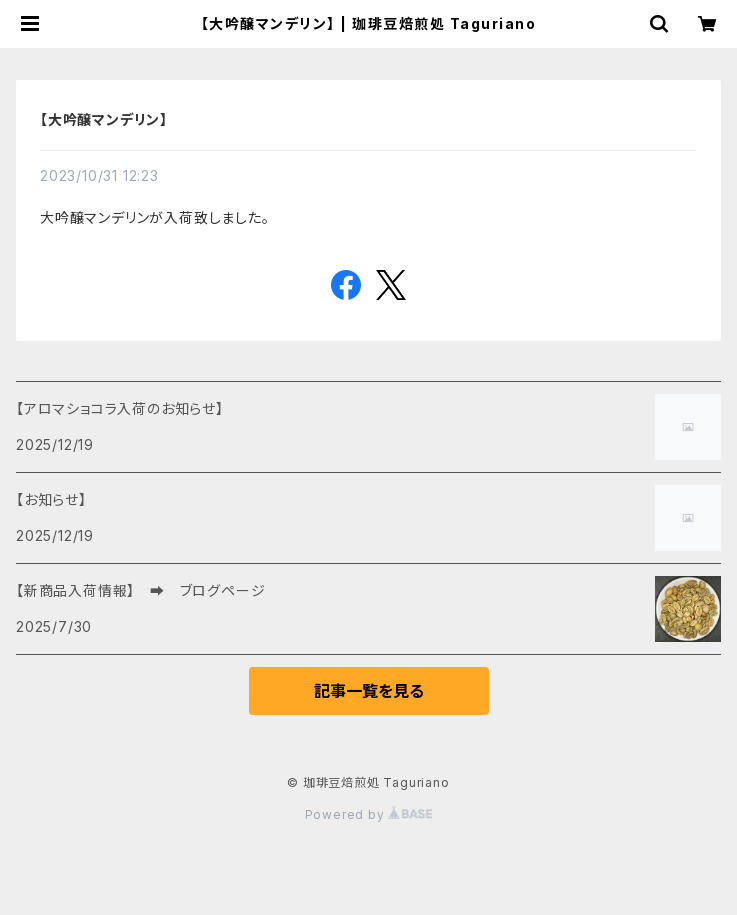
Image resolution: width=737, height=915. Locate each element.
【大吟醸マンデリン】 (104, 119)
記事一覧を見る (369, 691)
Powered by (369, 814)
